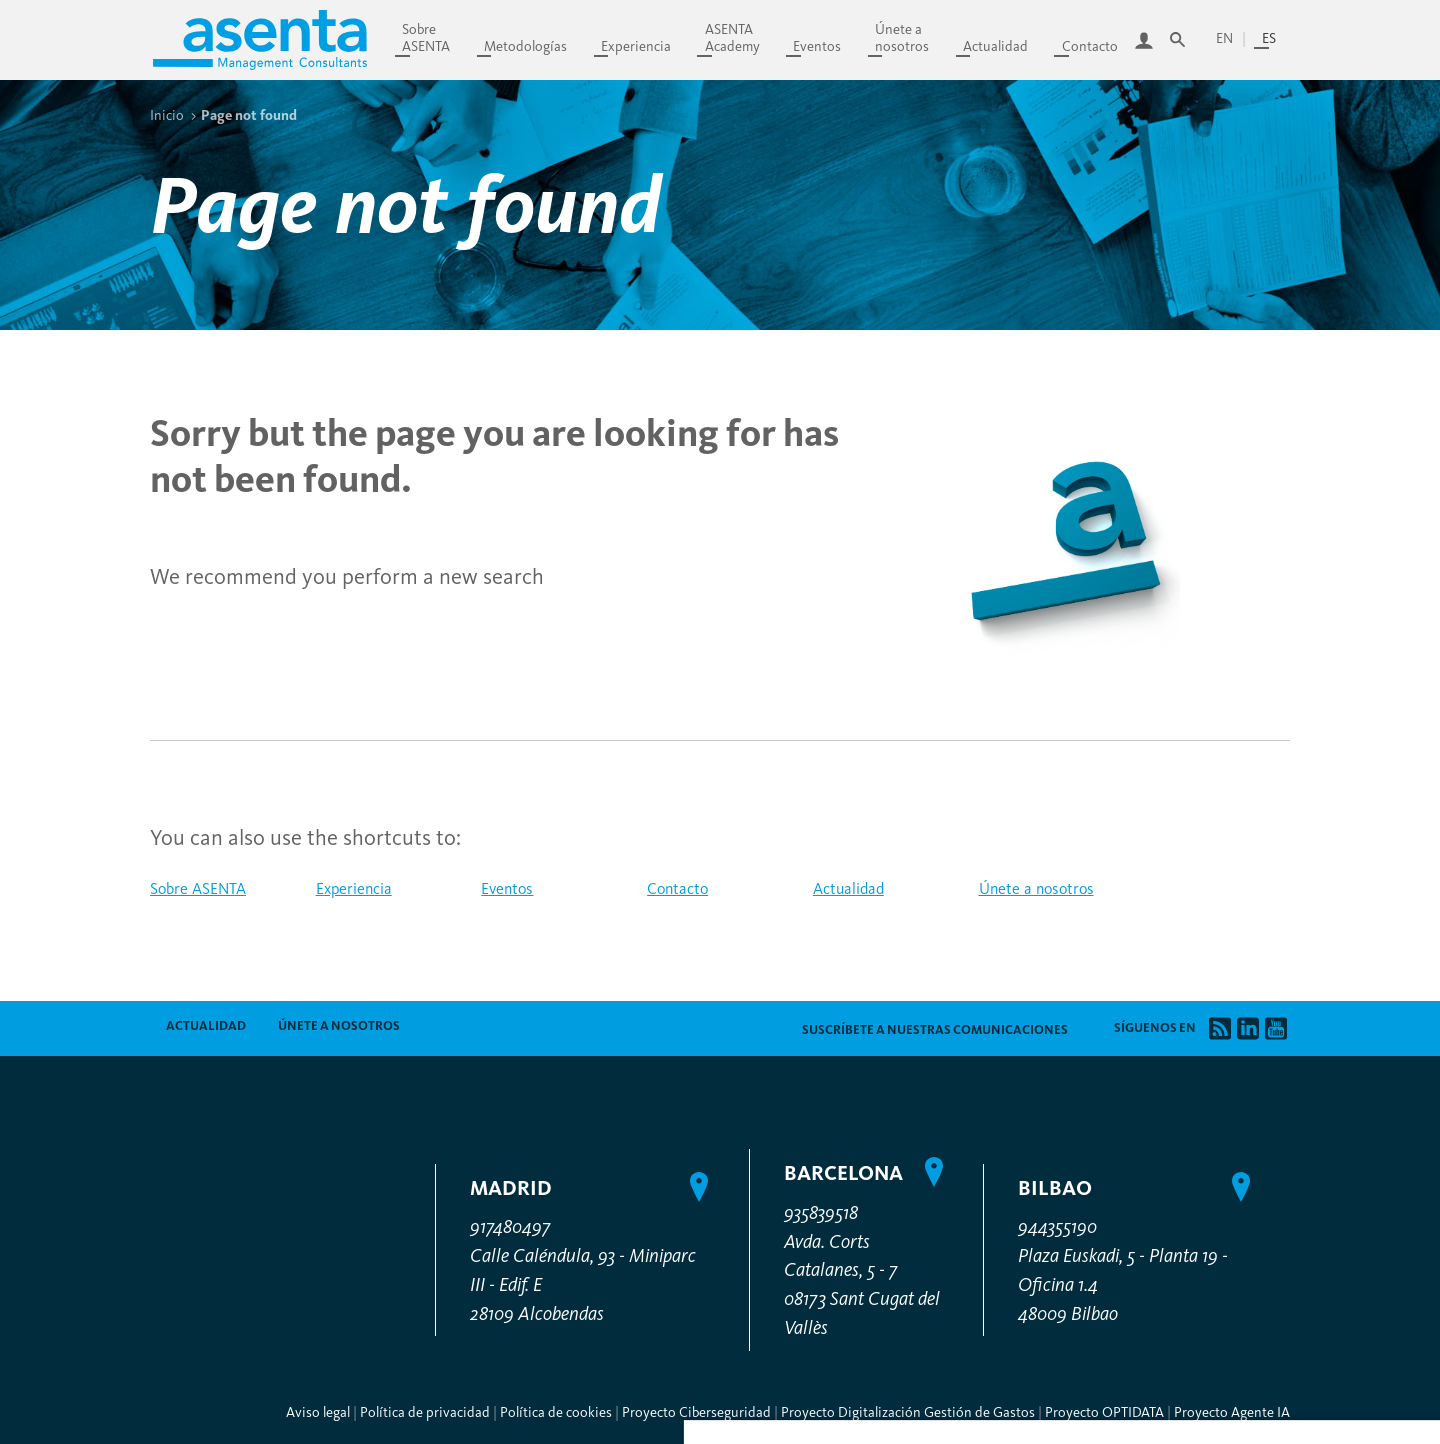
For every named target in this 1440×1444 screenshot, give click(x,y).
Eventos (817, 46)
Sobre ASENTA (198, 888)
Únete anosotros (902, 38)
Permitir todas (1264, 1262)
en (1224, 38)
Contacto (1090, 46)
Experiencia (636, 46)
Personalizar (1264, 1157)
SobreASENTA (426, 38)
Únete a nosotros (1036, 888)
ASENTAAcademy (732, 38)
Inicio (167, 115)
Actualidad (995, 46)
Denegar (1264, 1213)
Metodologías (525, 46)
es (1269, 38)
